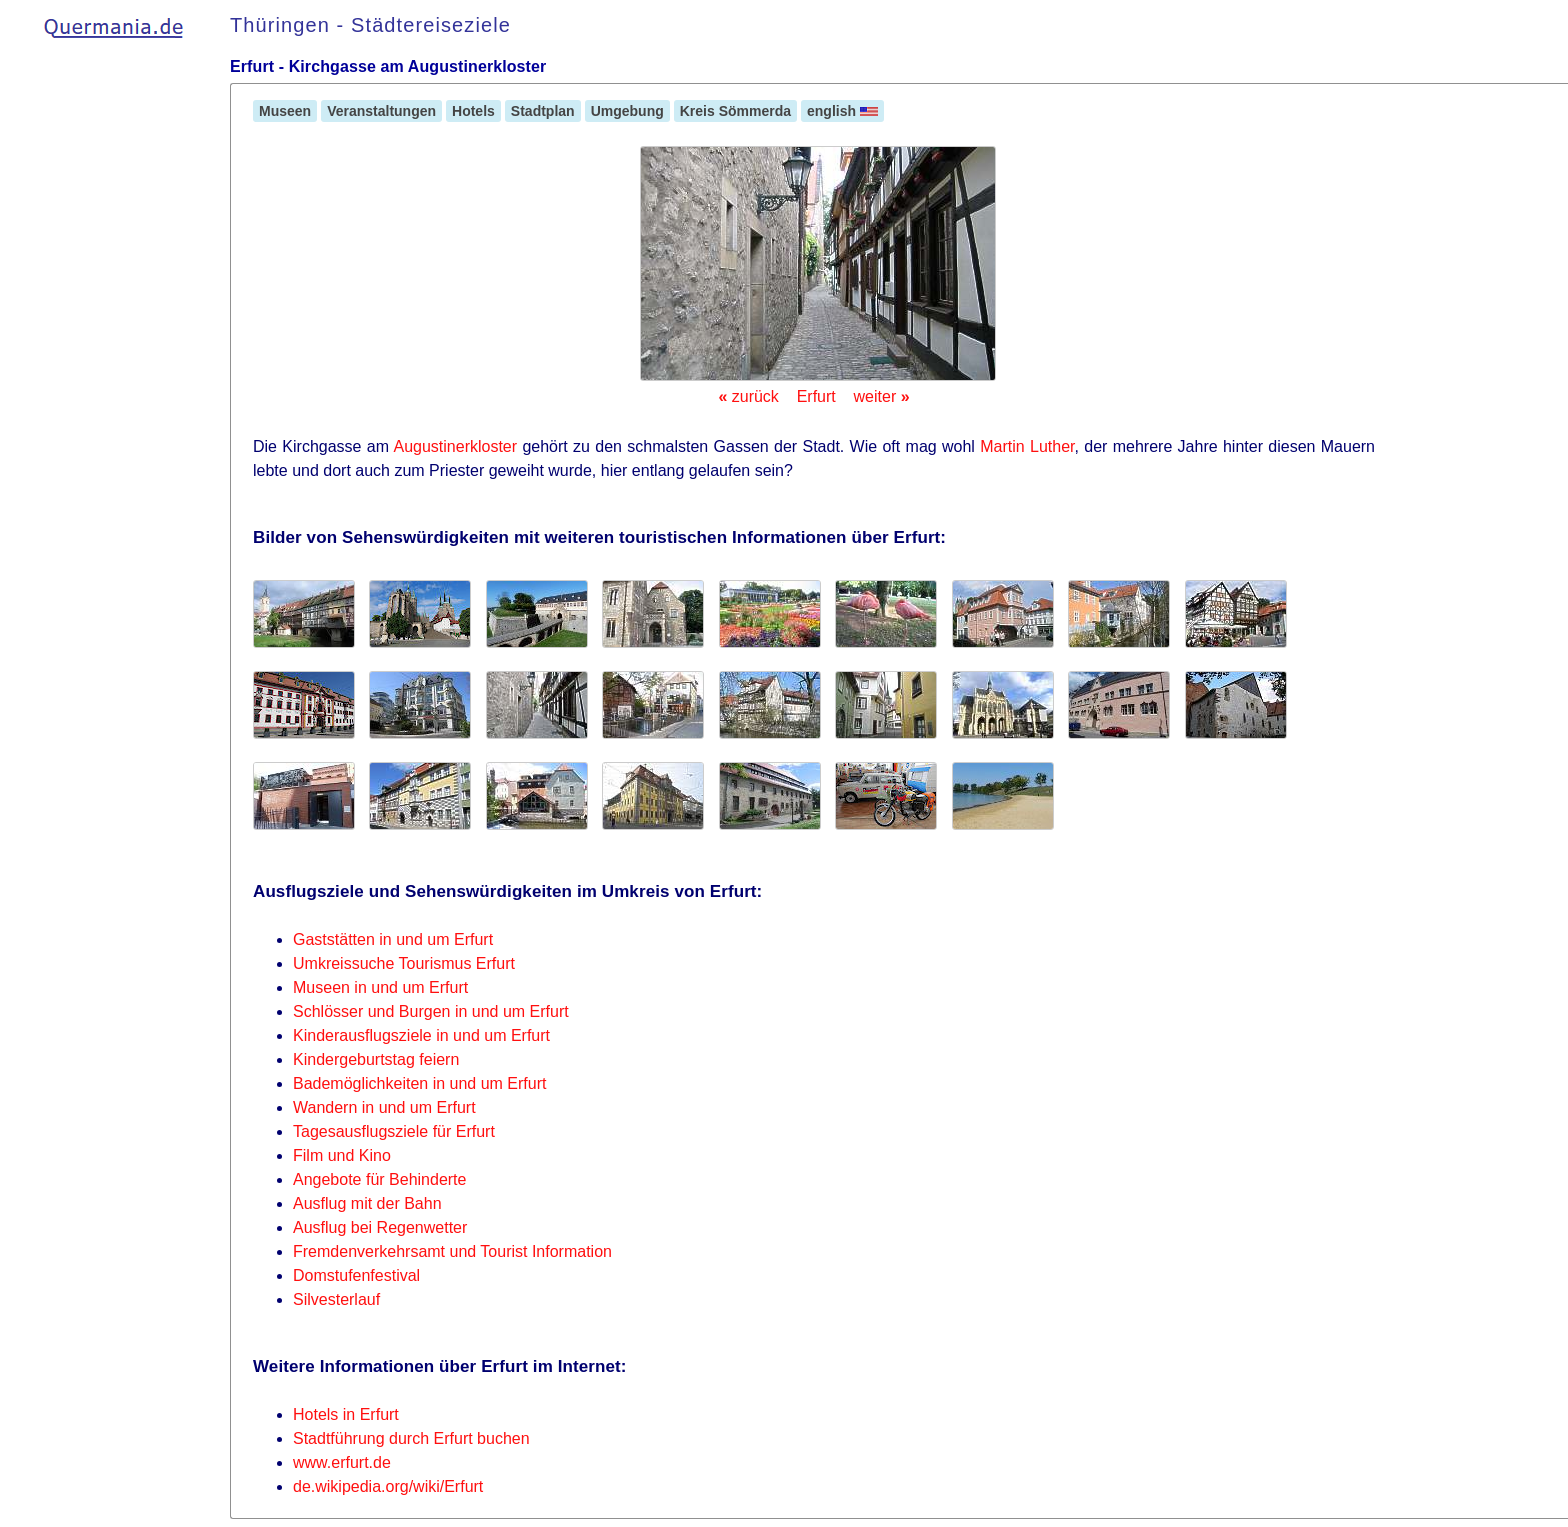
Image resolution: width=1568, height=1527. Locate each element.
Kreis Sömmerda (735, 111)
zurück (748, 396)
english (842, 111)
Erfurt (816, 396)
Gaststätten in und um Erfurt (393, 939)
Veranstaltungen (381, 111)
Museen (285, 111)
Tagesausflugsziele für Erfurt (394, 1131)
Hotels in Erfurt (346, 1414)
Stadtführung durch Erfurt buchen (411, 1438)
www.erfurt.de (342, 1462)
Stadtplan (543, 111)
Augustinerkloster (455, 446)
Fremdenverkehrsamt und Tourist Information (452, 1251)
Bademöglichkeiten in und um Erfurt (419, 1083)
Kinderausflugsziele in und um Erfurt (421, 1035)
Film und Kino (342, 1155)
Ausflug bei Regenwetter (380, 1227)
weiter (882, 396)
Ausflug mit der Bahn (367, 1203)
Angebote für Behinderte (379, 1179)
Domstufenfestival (356, 1275)
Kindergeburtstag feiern (376, 1059)
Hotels (473, 111)
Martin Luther (1027, 446)
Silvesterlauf (336, 1299)
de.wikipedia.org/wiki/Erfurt (388, 1486)
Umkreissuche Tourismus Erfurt (404, 963)
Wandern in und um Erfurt (384, 1107)
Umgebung (627, 111)
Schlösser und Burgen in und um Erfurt (431, 1011)
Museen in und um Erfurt (380, 987)
